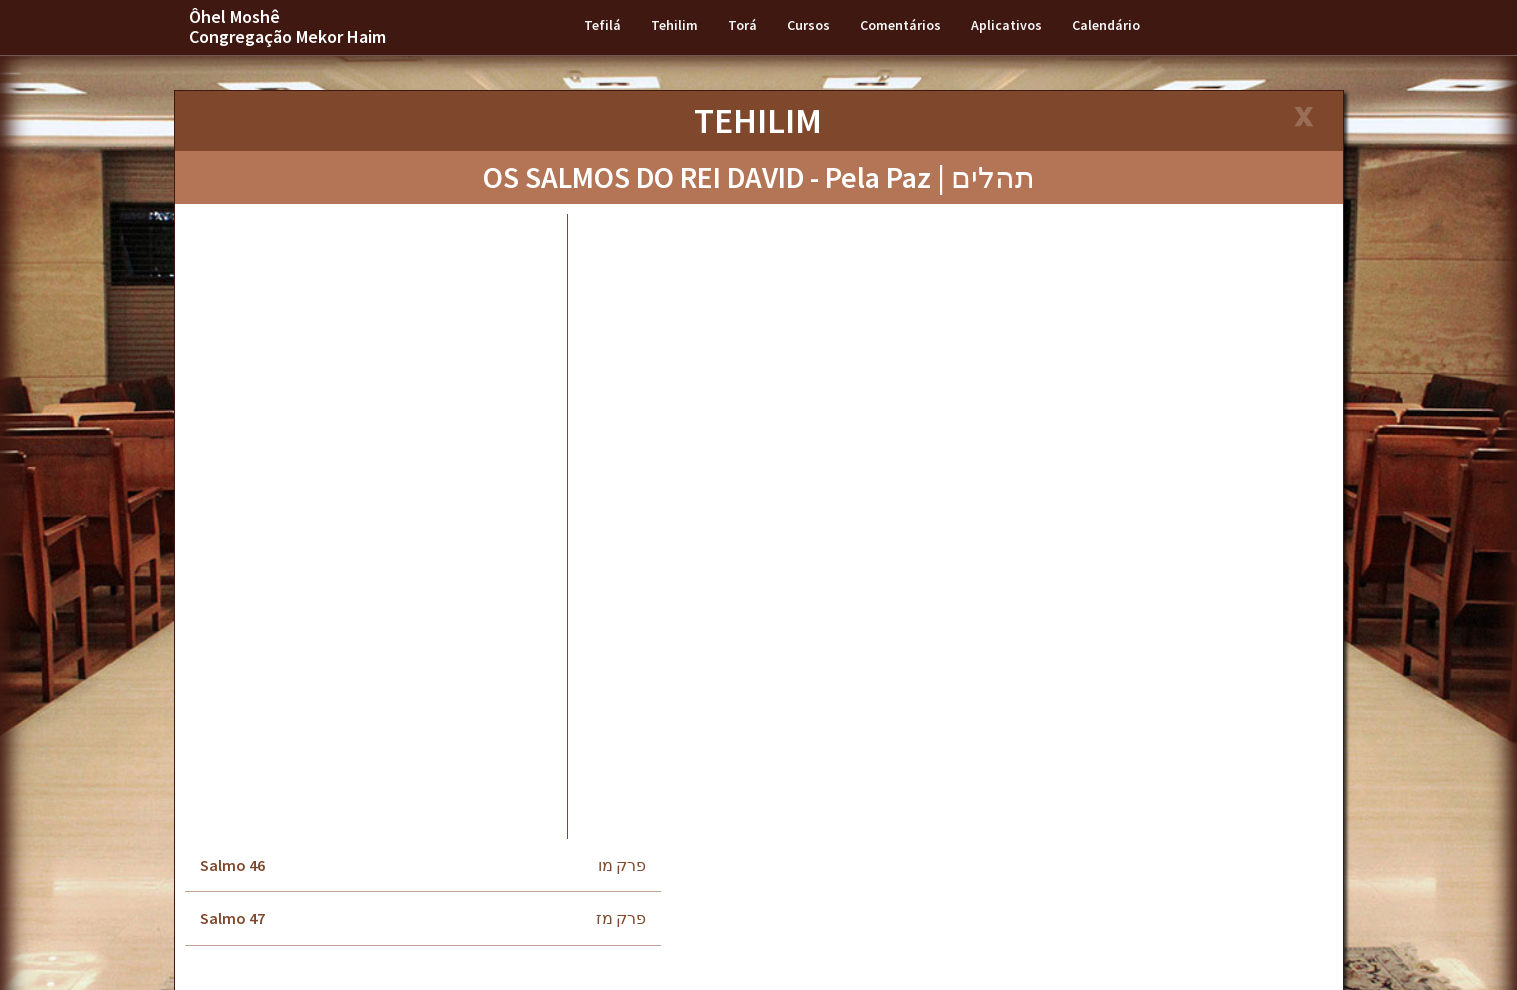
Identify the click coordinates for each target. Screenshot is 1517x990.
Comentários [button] (900, 25)
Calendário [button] (1106, 25)
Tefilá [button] (602, 25)
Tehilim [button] (674, 25)
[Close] (1302, 118)
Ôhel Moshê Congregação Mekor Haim (287, 26)
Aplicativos (1006, 25)
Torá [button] (742, 25)
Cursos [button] (808, 25)
